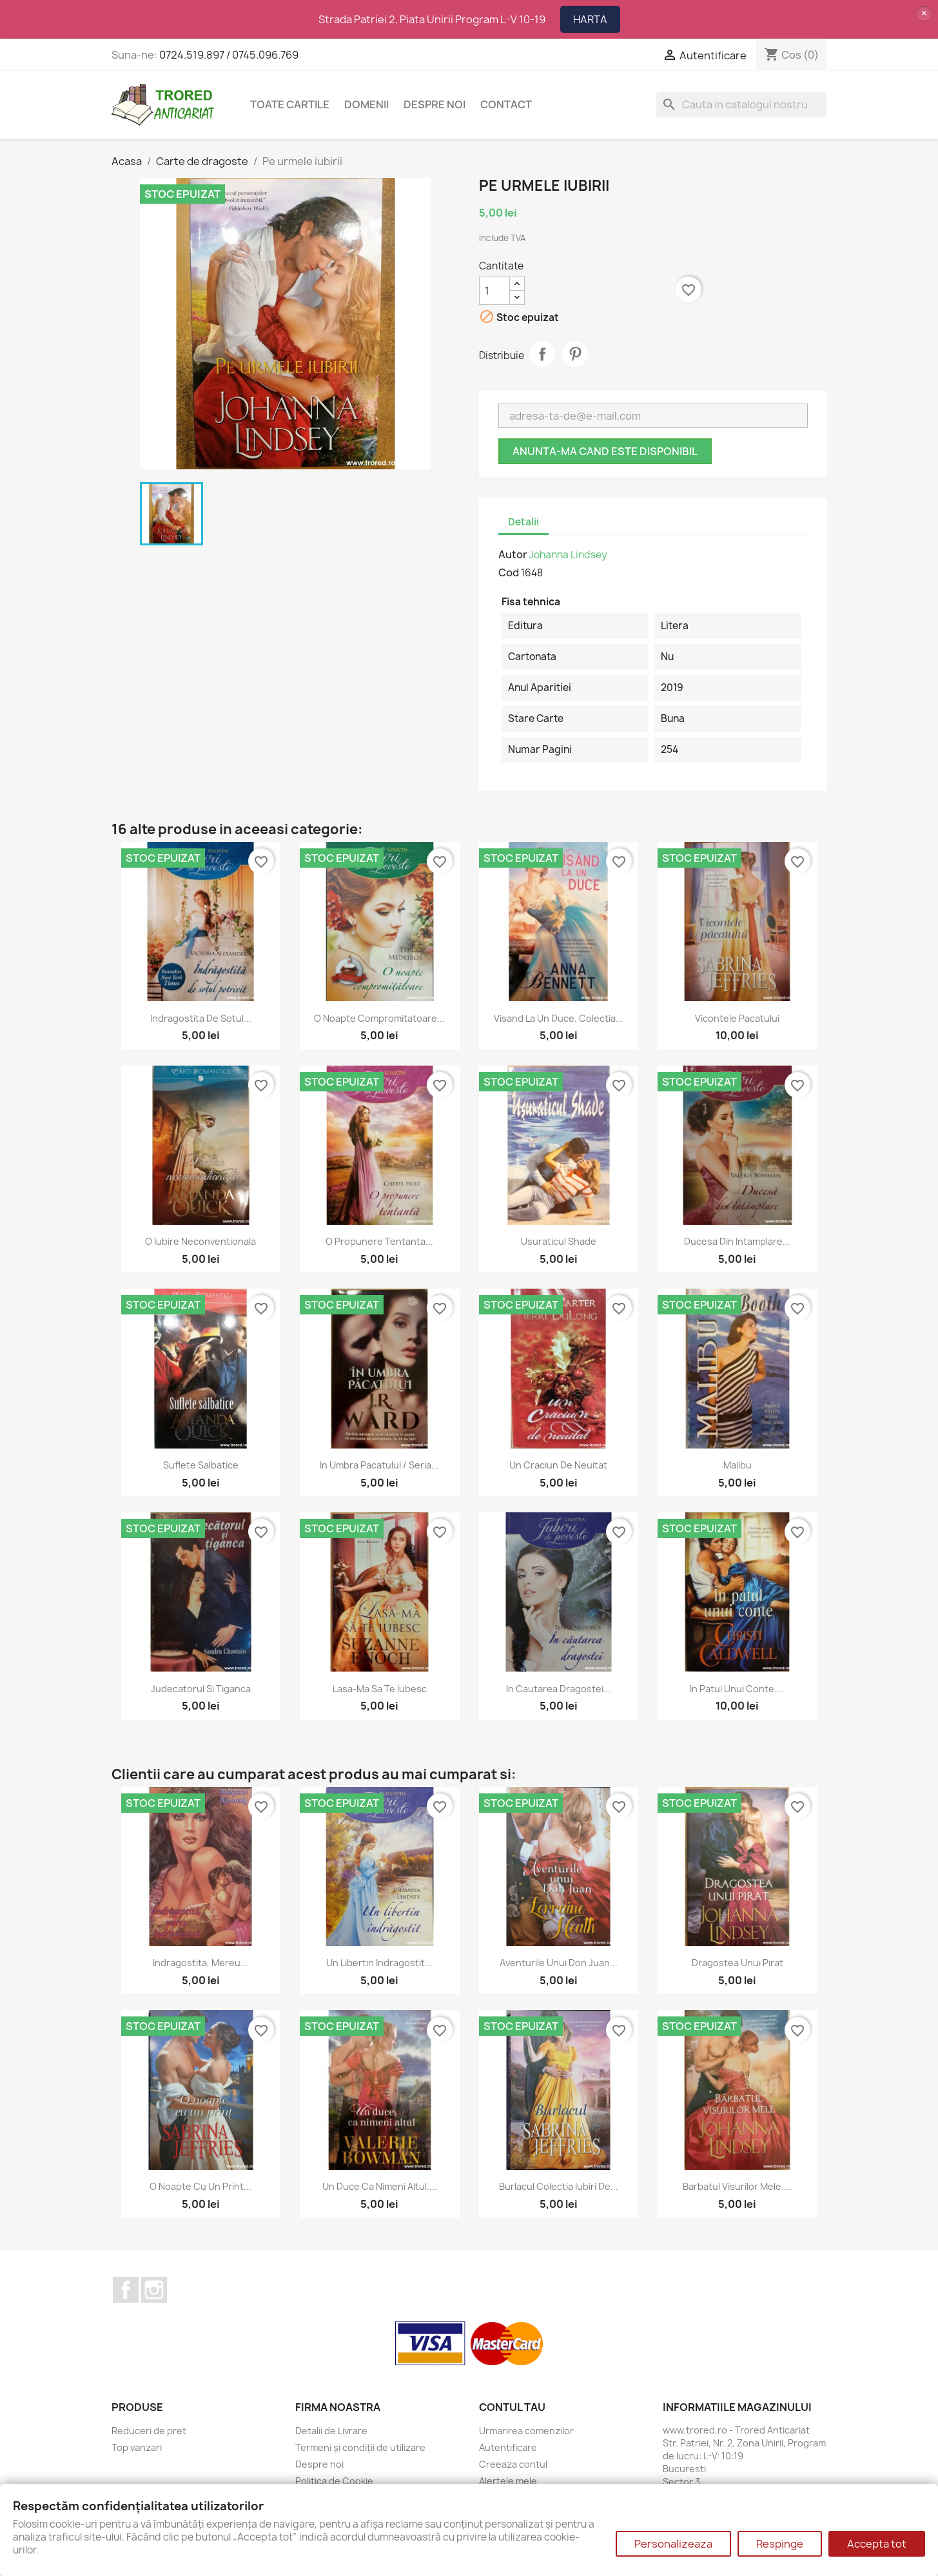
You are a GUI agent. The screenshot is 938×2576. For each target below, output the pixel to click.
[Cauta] (741, 104)
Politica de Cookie (334, 2481)
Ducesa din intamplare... (737, 1241)
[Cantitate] (494, 291)
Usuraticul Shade (558, 1241)
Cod (508, 572)
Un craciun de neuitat (558, 1465)
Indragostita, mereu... (200, 1962)
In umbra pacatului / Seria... (379, 1465)
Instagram (154, 2290)
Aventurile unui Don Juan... (559, 1962)
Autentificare (508, 2447)
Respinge (779, 2544)
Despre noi (434, 104)
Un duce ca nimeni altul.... (379, 2186)
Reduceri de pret (149, 2431)
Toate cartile (289, 104)
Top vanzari (137, 2447)
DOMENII (366, 104)
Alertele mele (508, 2481)
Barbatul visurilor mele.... (737, 2186)
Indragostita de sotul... (200, 1018)
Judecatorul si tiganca (201, 1689)
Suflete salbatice (201, 1465)
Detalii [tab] (523, 522)
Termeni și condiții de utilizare (360, 2447)
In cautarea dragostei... (558, 1689)
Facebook (126, 2290)
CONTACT (506, 104)
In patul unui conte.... (737, 1689)
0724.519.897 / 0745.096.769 (228, 55)
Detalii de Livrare (331, 2431)
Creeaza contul (513, 2464)
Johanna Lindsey (568, 554)
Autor (512, 554)
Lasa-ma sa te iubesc (380, 1689)
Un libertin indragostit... (379, 1962)
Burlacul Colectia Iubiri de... (558, 2186)
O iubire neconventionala (200, 1241)
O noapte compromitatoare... (379, 1018)
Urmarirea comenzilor (526, 2431)
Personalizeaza (673, 2544)
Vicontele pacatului (737, 1018)
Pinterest (575, 354)
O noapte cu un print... (200, 2186)
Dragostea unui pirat (737, 1962)
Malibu (737, 1465)
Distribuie (542, 354)
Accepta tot (876, 2544)
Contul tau (512, 2407)
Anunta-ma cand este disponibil (605, 451)
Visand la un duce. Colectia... (558, 1018)
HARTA (590, 19)
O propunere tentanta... (379, 1241)
